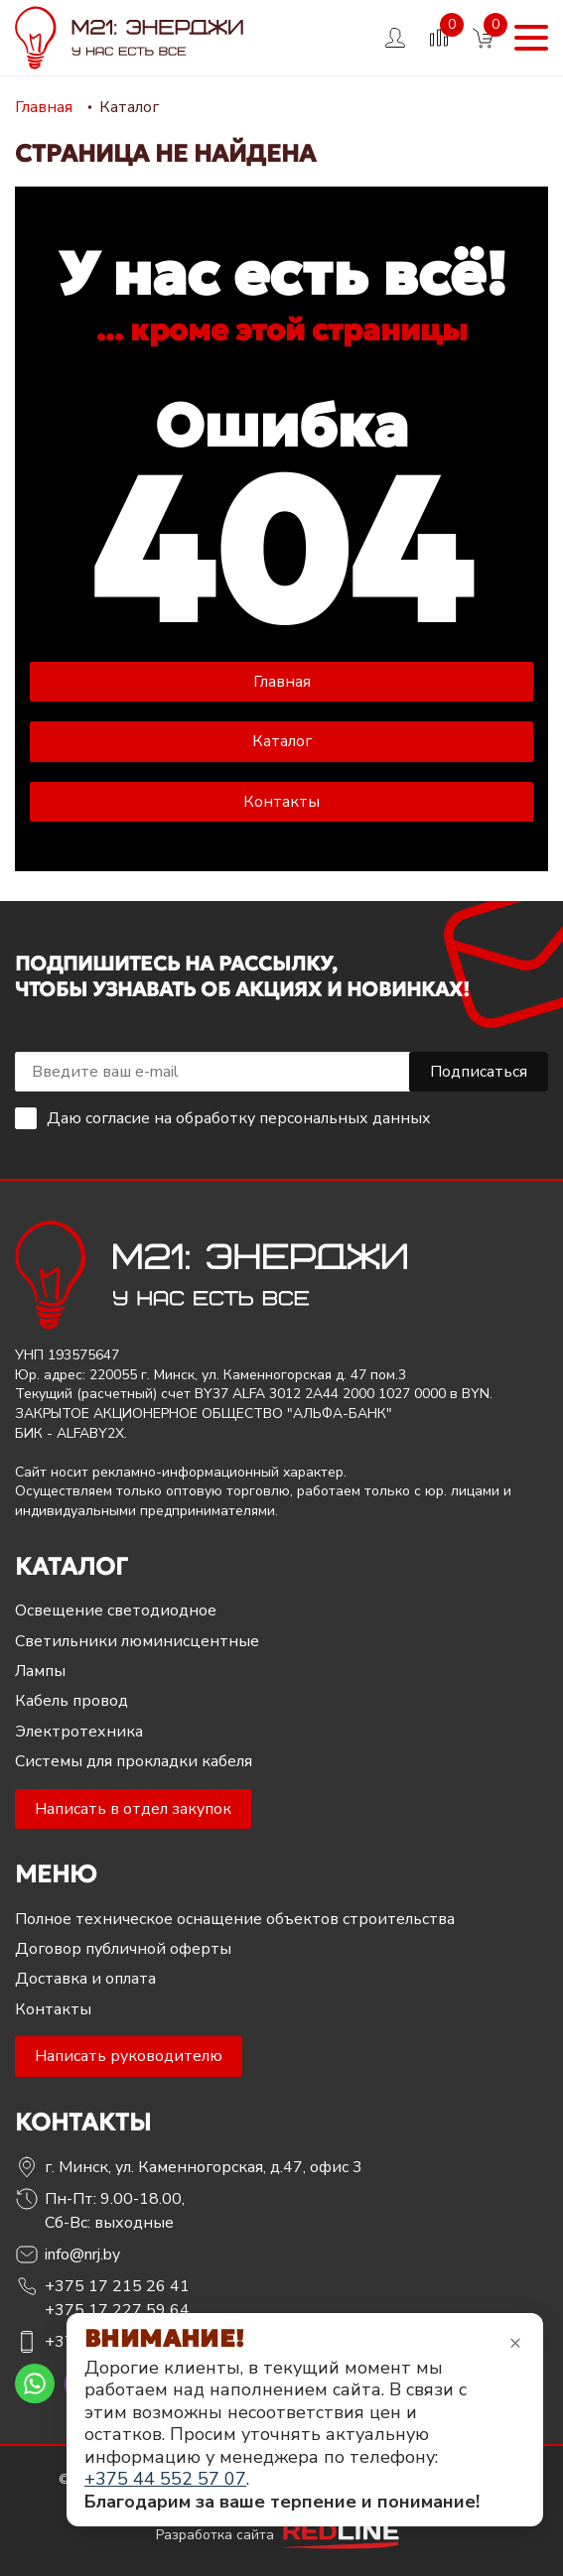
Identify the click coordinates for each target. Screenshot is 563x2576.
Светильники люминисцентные (137, 1641)
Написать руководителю (128, 2056)
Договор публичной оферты (123, 1949)
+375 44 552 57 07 (165, 2479)
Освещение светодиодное (115, 1610)
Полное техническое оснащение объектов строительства (235, 1919)
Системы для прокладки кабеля (133, 1761)
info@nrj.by (82, 2254)
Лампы (40, 1671)
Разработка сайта (282, 2534)
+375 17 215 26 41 (117, 2286)
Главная (282, 682)
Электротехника (79, 1731)
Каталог (282, 741)
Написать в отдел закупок (133, 1809)
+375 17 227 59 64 (117, 2310)
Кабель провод (71, 1701)
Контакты (281, 802)
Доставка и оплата (85, 1979)
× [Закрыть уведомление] (515, 2342)
